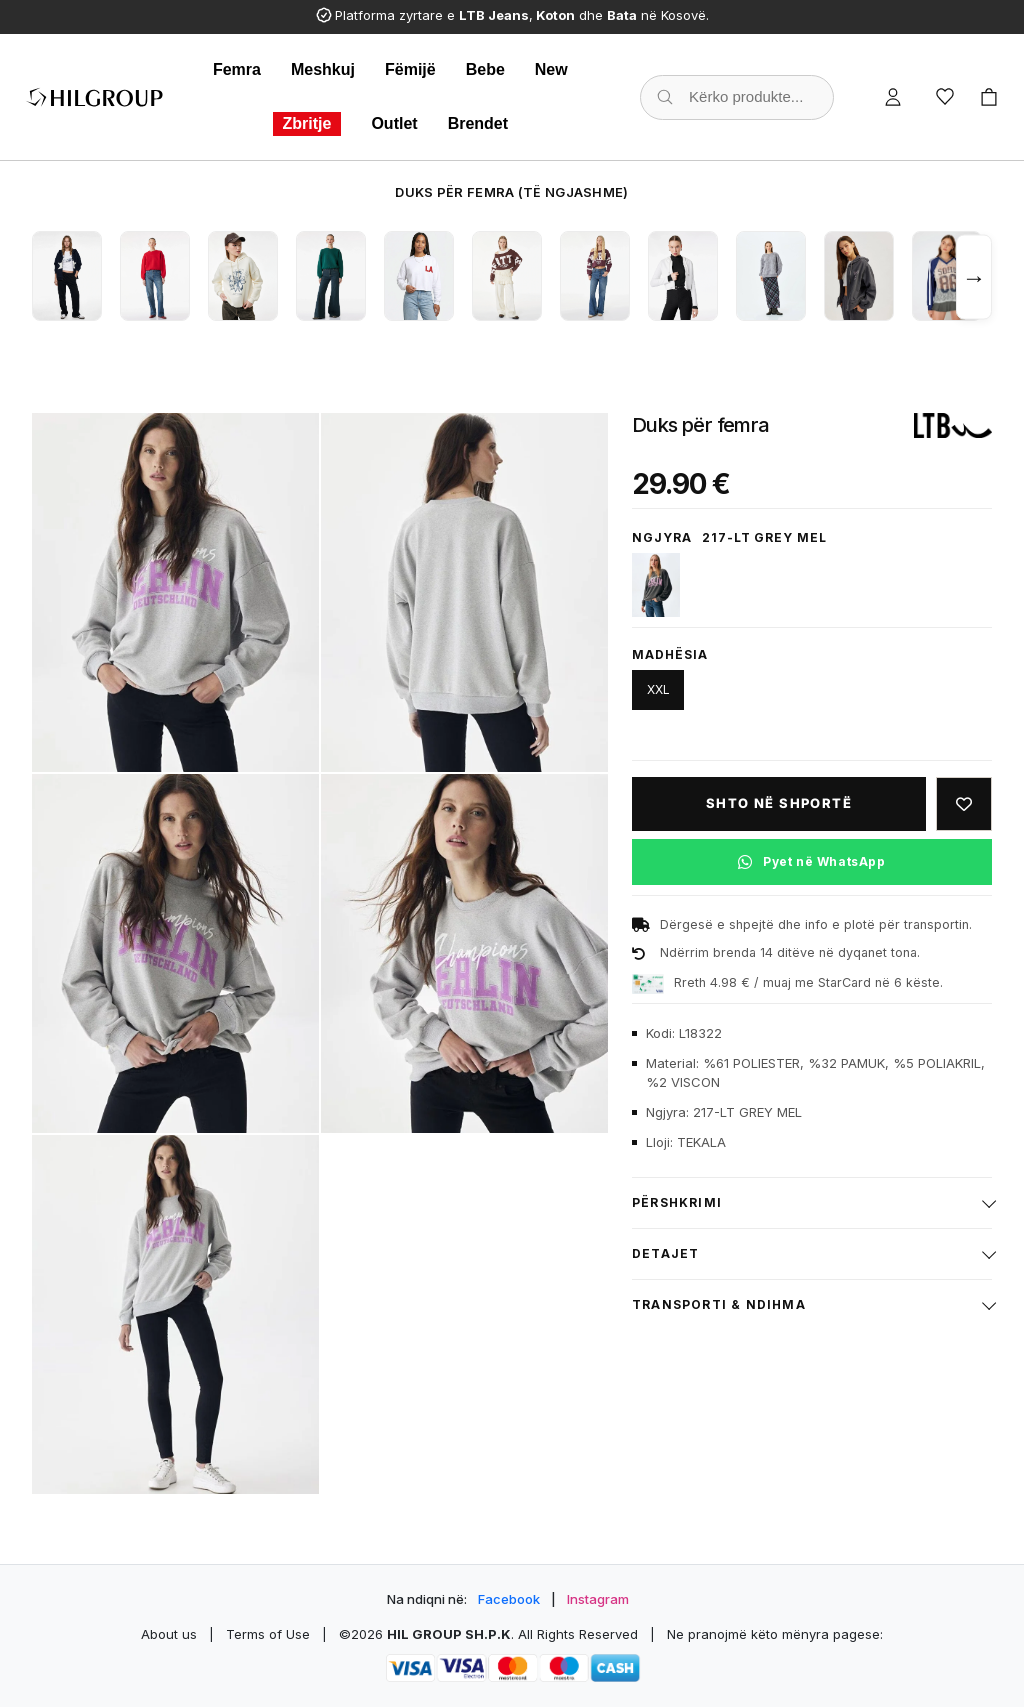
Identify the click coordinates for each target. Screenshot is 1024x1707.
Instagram (598, 1599)
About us (169, 1634)
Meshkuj (323, 69)
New (551, 69)
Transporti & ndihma (719, 1304)
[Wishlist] (945, 97)
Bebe (485, 69)
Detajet (665, 1253)
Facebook (509, 1599)
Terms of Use (268, 1634)
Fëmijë (410, 69)
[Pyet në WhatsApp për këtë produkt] (812, 862)
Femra (237, 69)
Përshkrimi (677, 1202)
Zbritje (307, 123)
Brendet (478, 123)
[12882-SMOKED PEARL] (656, 585)
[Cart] (989, 97)
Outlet (394, 123)
